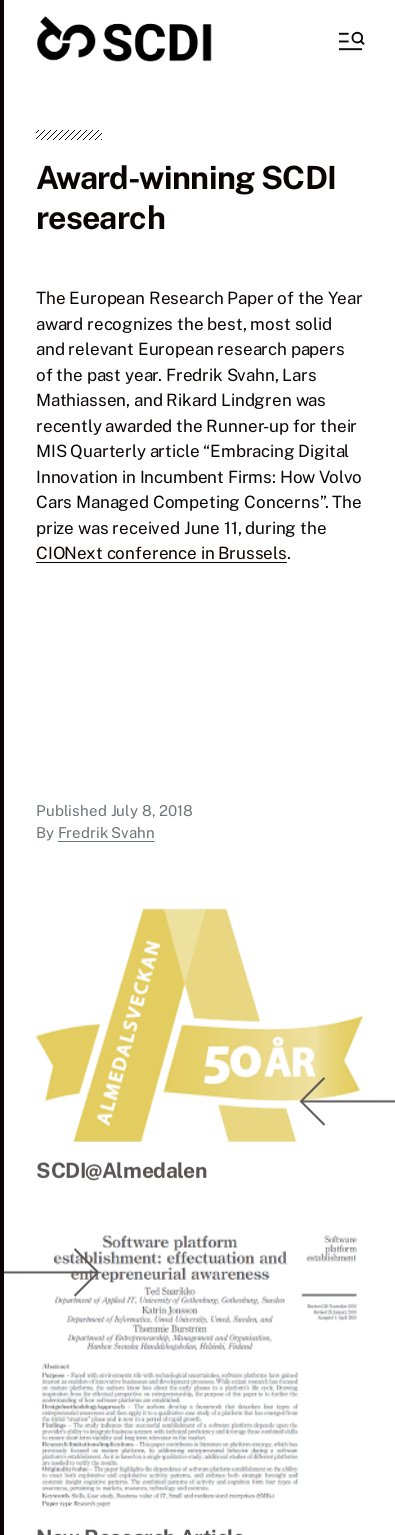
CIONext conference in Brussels (161, 553)
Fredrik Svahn (106, 832)
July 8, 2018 (152, 810)
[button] (350, 41)
